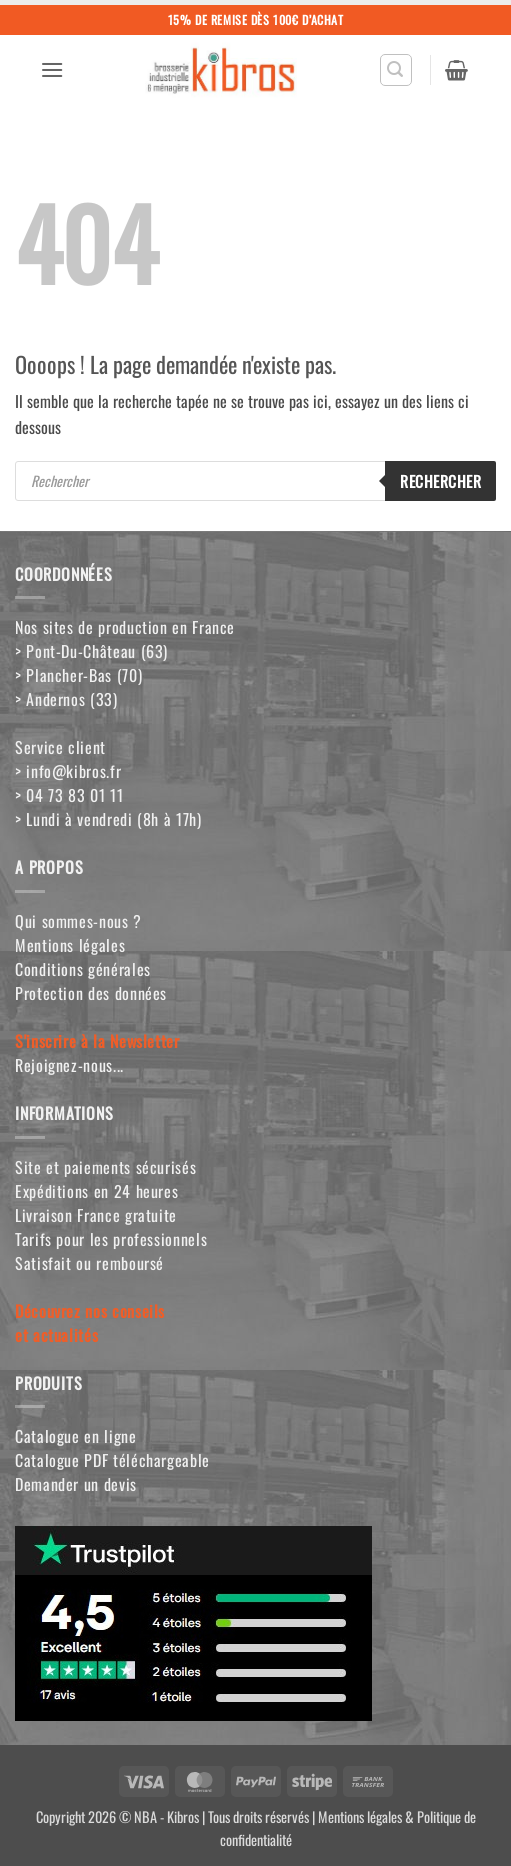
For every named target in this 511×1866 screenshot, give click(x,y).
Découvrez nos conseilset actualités (90, 1323)
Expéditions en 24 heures (96, 1191)
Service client (60, 747)
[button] (52, 69)
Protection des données (91, 993)
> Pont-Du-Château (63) (91, 651)
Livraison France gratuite (96, 1215)
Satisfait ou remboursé (89, 1263)
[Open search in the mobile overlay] (255, 481)
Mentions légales (70, 945)
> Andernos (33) (66, 699)
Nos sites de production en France (125, 627)
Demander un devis (76, 1484)
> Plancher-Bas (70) (78, 675)
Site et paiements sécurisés (105, 1167)
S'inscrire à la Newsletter (97, 1041)
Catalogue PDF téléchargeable (112, 1460)
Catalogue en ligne (76, 1436)
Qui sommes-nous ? (78, 921)
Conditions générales (83, 969)
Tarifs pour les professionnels (111, 1239)
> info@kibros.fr (68, 771)
